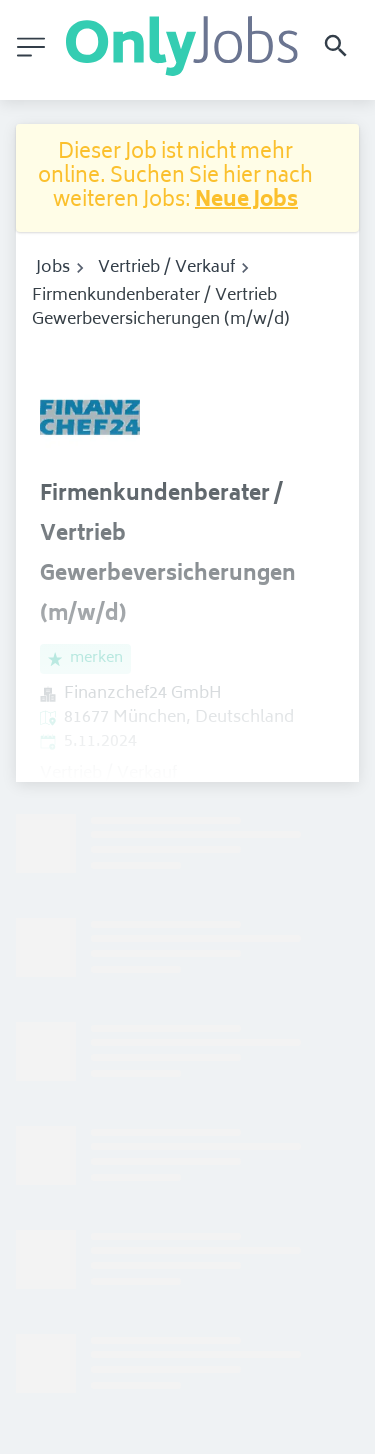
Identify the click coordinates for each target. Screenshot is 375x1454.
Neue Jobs (246, 201)
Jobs (53, 268)
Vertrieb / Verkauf (166, 268)
